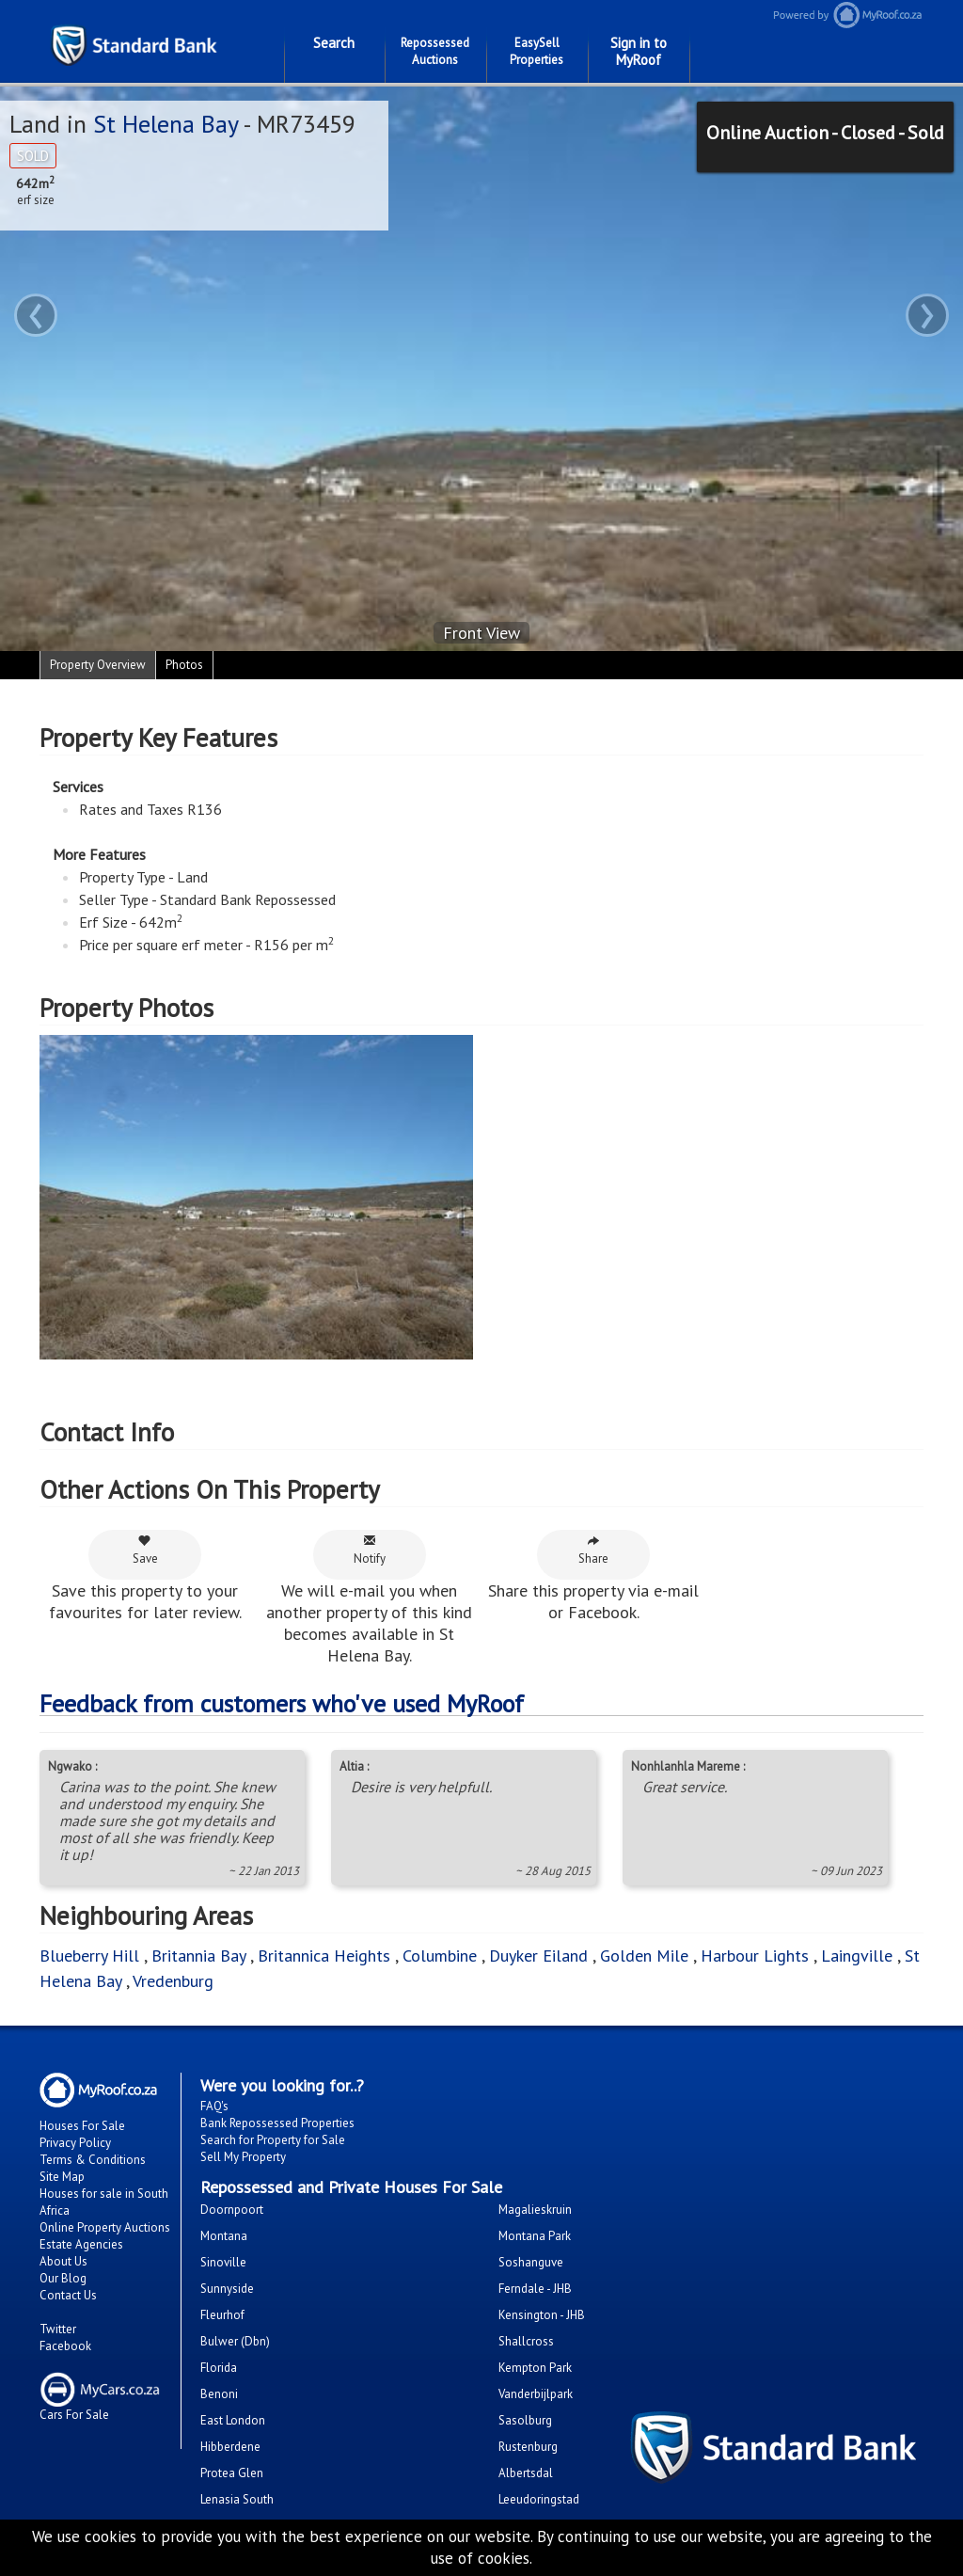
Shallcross (526, 2341)
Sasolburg (525, 2420)
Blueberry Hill (89, 1955)
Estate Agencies (81, 2244)
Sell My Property (243, 2157)
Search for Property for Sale (272, 2140)
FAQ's (214, 2106)
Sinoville (223, 2262)
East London (232, 2420)
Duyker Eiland (538, 1955)
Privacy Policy (75, 2143)
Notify (370, 1550)
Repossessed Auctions (435, 51)
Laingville (856, 1955)
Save (145, 1550)
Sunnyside (227, 2289)
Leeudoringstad (538, 2499)
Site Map (62, 2177)
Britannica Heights (324, 1955)
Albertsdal (525, 2473)
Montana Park (534, 2236)
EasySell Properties (536, 51)
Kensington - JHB (541, 2315)
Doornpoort (231, 2210)
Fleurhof (222, 2315)
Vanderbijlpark (535, 2394)
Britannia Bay (198, 1955)
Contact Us (68, 2295)
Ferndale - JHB (535, 2289)
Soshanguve (530, 2262)
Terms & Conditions (92, 2160)
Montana (223, 2236)
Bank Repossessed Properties (277, 2123)
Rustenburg (528, 2447)
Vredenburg (173, 1981)
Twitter (57, 2329)
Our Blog (63, 2278)
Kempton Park (535, 2368)
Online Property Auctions (104, 2227)
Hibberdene (230, 2447)
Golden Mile (644, 1955)
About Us (63, 2261)
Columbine (440, 1955)
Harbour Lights (755, 1955)
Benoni (219, 2394)
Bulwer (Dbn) (235, 2341)
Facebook (65, 2346)
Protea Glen (231, 2473)
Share (593, 1550)
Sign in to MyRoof (638, 51)
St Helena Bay (165, 123)
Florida (218, 2368)
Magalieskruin (535, 2210)
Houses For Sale (82, 2126)
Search (334, 43)
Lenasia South (237, 2499)
